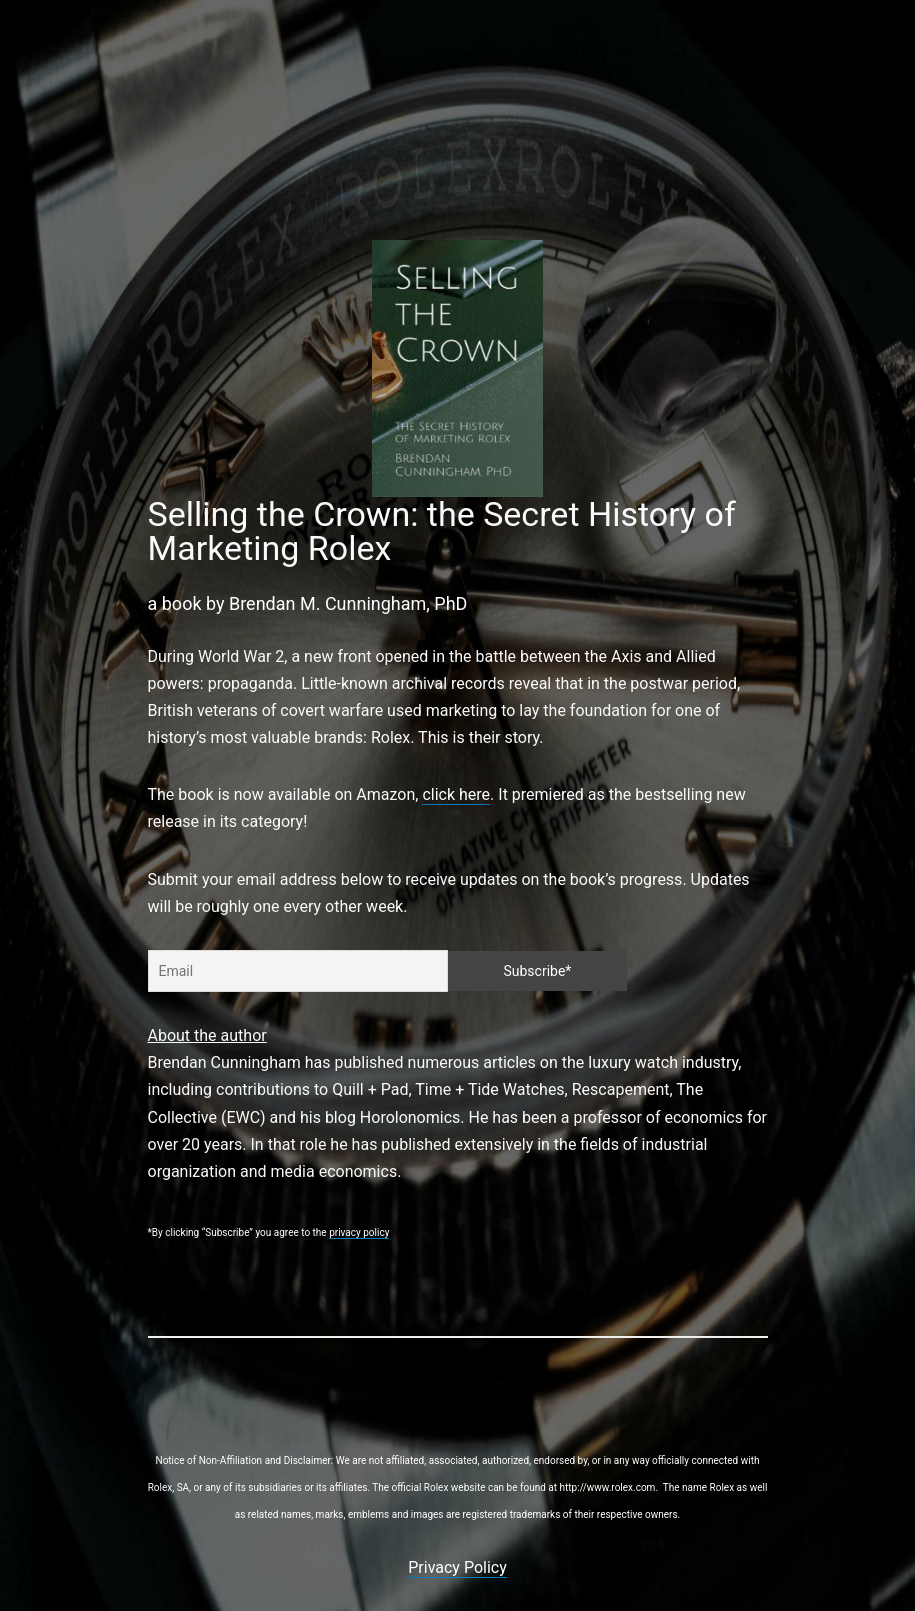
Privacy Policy (457, 1567)
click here (456, 794)
